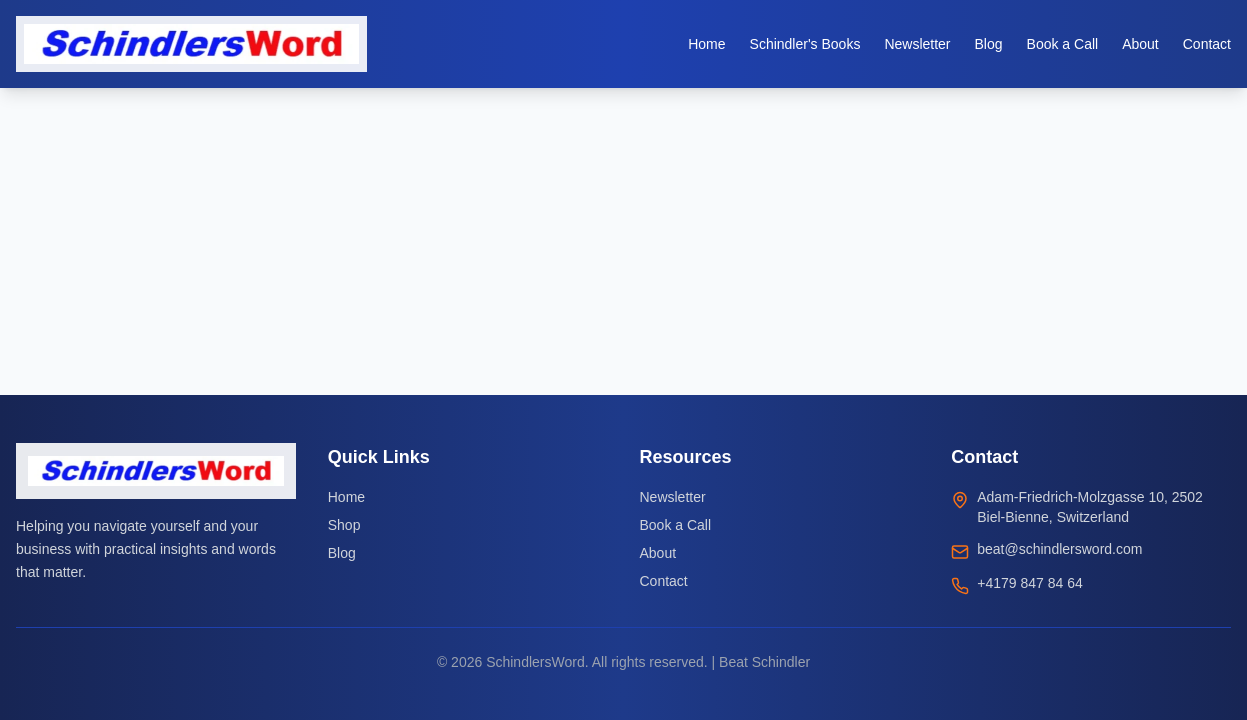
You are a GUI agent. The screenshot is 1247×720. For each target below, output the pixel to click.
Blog (342, 553)
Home (346, 497)
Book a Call (676, 525)
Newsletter (673, 497)
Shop (344, 525)
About (658, 553)
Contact (664, 581)
